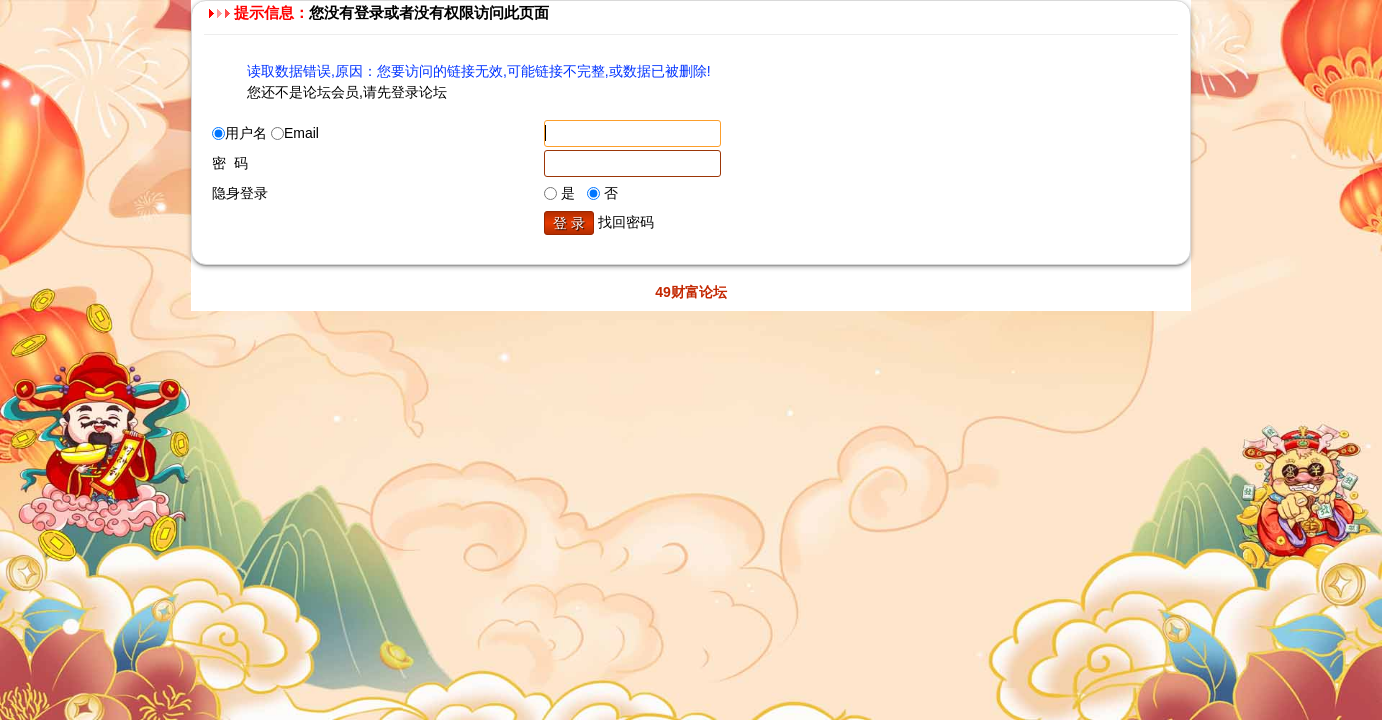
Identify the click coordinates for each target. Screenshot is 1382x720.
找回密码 (626, 222)
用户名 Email (265, 133)
